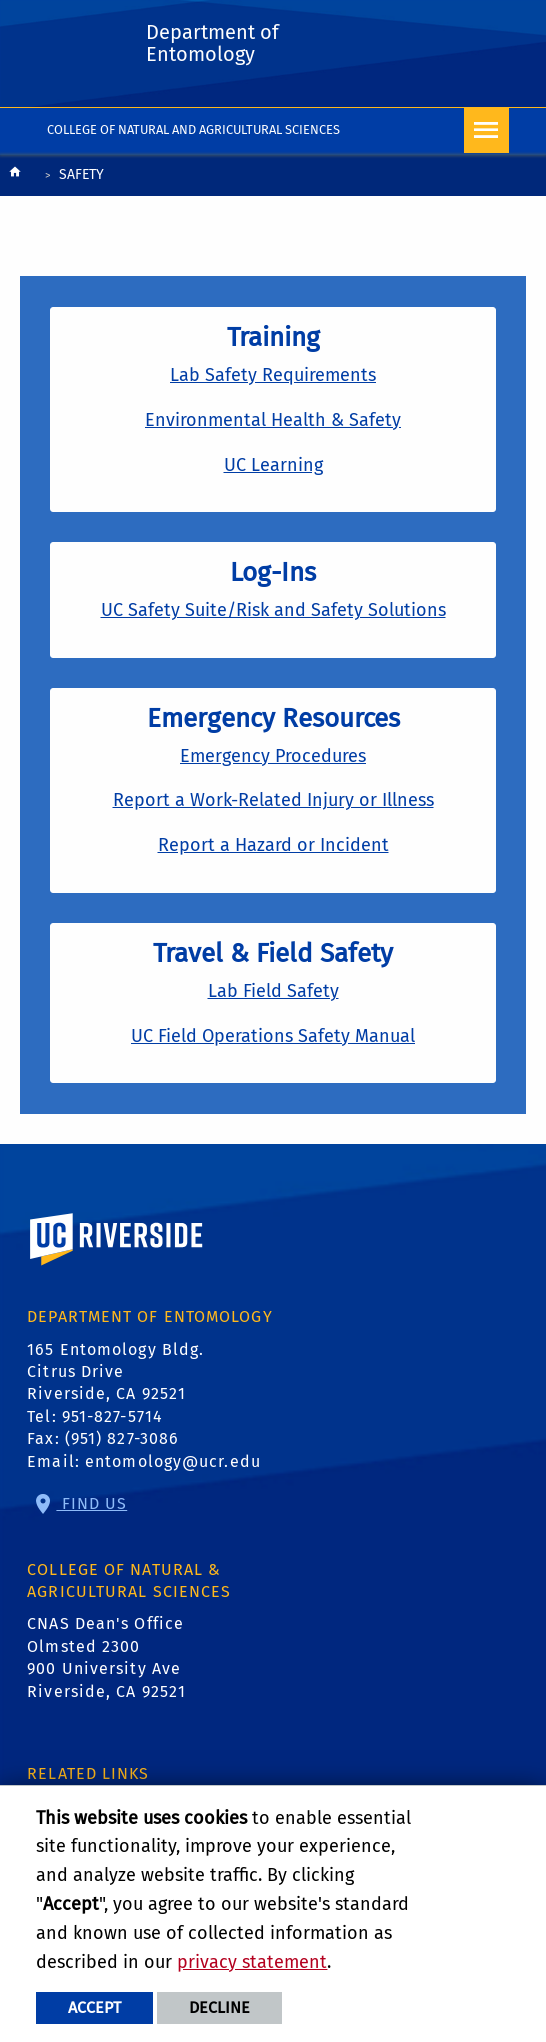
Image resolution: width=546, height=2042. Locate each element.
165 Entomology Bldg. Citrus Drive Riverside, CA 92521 (115, 1372)
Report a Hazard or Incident (273, 845)
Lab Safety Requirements (273, 375)
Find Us (91, 1503)
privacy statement (252, 1962)
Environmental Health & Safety (273, 420)
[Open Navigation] (486, 130)
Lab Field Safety (273, 991)
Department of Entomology (212, 43)
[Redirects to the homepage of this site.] (15, 176)
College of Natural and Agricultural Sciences (193, 129)
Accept (94, 2007)
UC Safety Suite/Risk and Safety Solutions (273, 610)
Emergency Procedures (273, 756)
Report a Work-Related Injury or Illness (273, 800)
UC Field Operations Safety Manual (273, 1036)
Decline (219, 2007)
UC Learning (273, 465)
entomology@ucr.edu (173, 1461)
